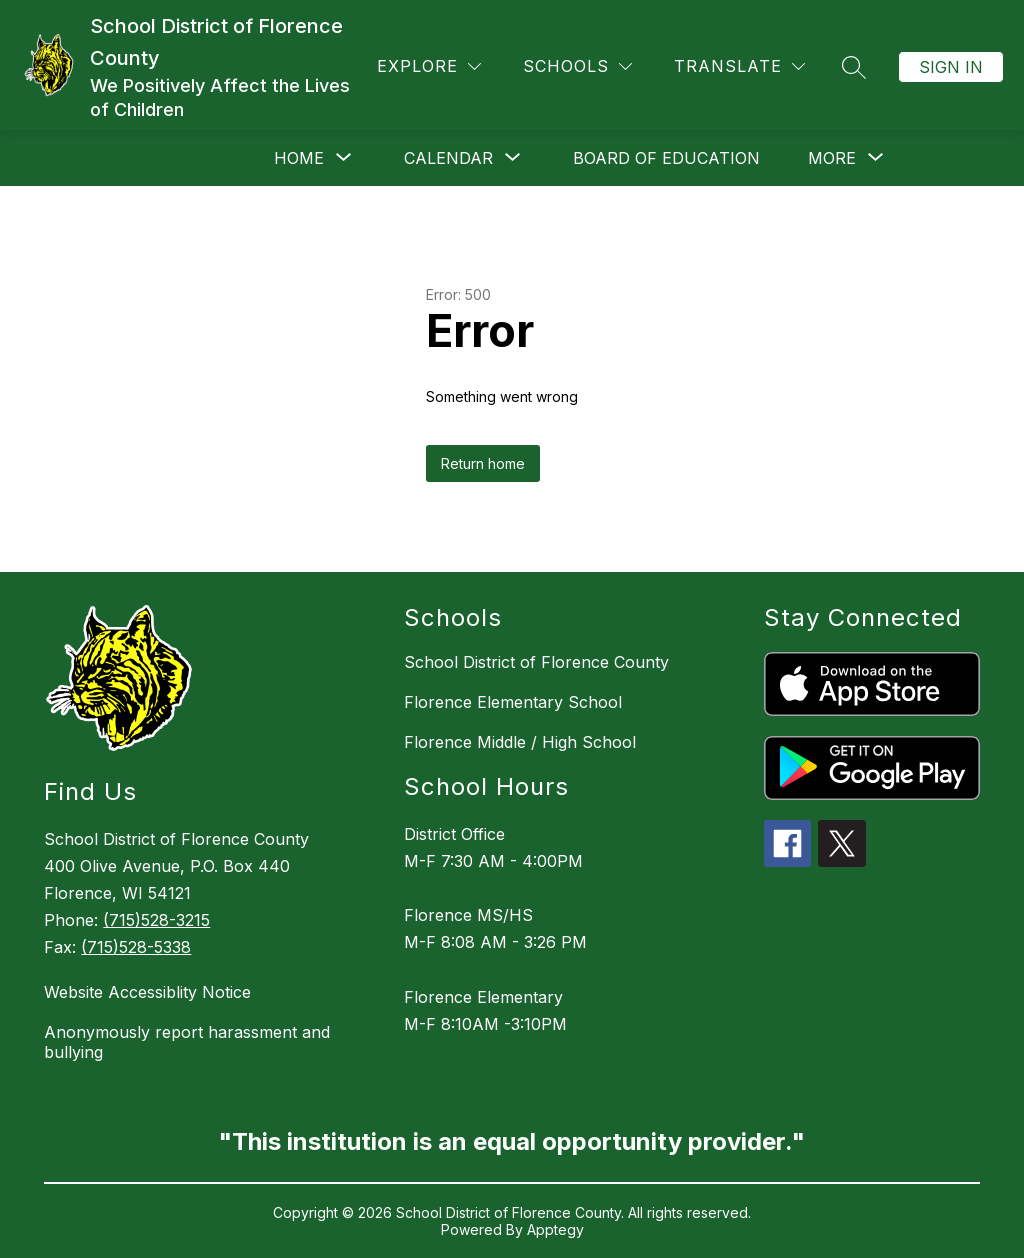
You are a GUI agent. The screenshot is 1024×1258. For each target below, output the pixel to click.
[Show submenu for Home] (299, 158)
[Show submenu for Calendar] (448, 158)
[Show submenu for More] (832, 158)
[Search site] (854, 67)
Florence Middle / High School (520, 742)
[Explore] (429, 66)
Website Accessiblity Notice (147, 992)
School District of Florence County (536, 662)
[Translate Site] (739, 66)
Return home (483, 463)
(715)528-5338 (136, 947)
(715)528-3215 (156, 920)
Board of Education (666, 158)
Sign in (951, 67)
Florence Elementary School (513, 702)
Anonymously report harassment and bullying (187, 1042)
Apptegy (555, 1229)
